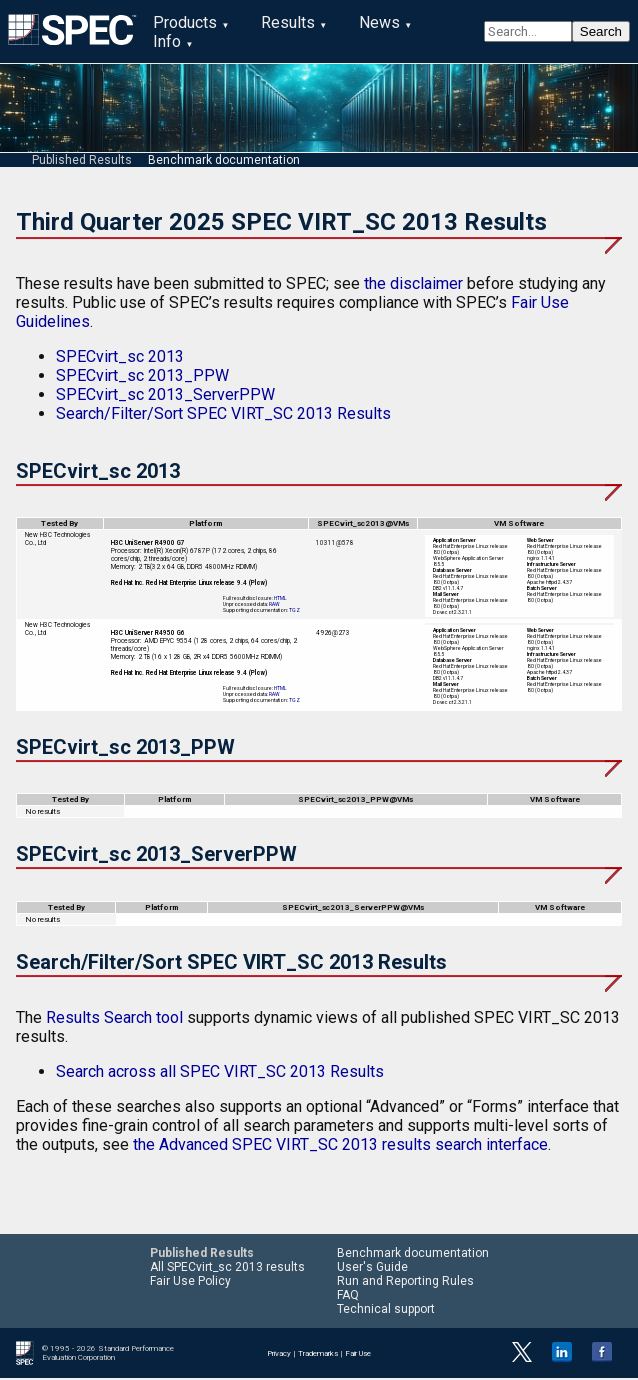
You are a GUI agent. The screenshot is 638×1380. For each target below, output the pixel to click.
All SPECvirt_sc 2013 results (227, 1269)
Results (288, 22)
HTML (280, 600)
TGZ (294, 612)
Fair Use (358, 1354)
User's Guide (372, 1269)
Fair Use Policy (190, 1283)
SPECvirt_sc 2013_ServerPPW (165, 395)
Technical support (386, 1311)
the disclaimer (413, 284)
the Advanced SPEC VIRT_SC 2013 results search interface (340, 1146)
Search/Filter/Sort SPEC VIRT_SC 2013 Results (223, 414)
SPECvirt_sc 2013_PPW (142, 376)
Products (185, 22)
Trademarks (318, 1354)
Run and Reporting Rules (405, 1283)
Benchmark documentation (224, 161)
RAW (274, 606)
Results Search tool (114, 1019)
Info (167, 41)
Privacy (279, 1354)
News (379, 22)
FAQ (348, 1297)
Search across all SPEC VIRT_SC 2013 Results (220, 1073)
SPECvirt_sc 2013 (120, 357)
